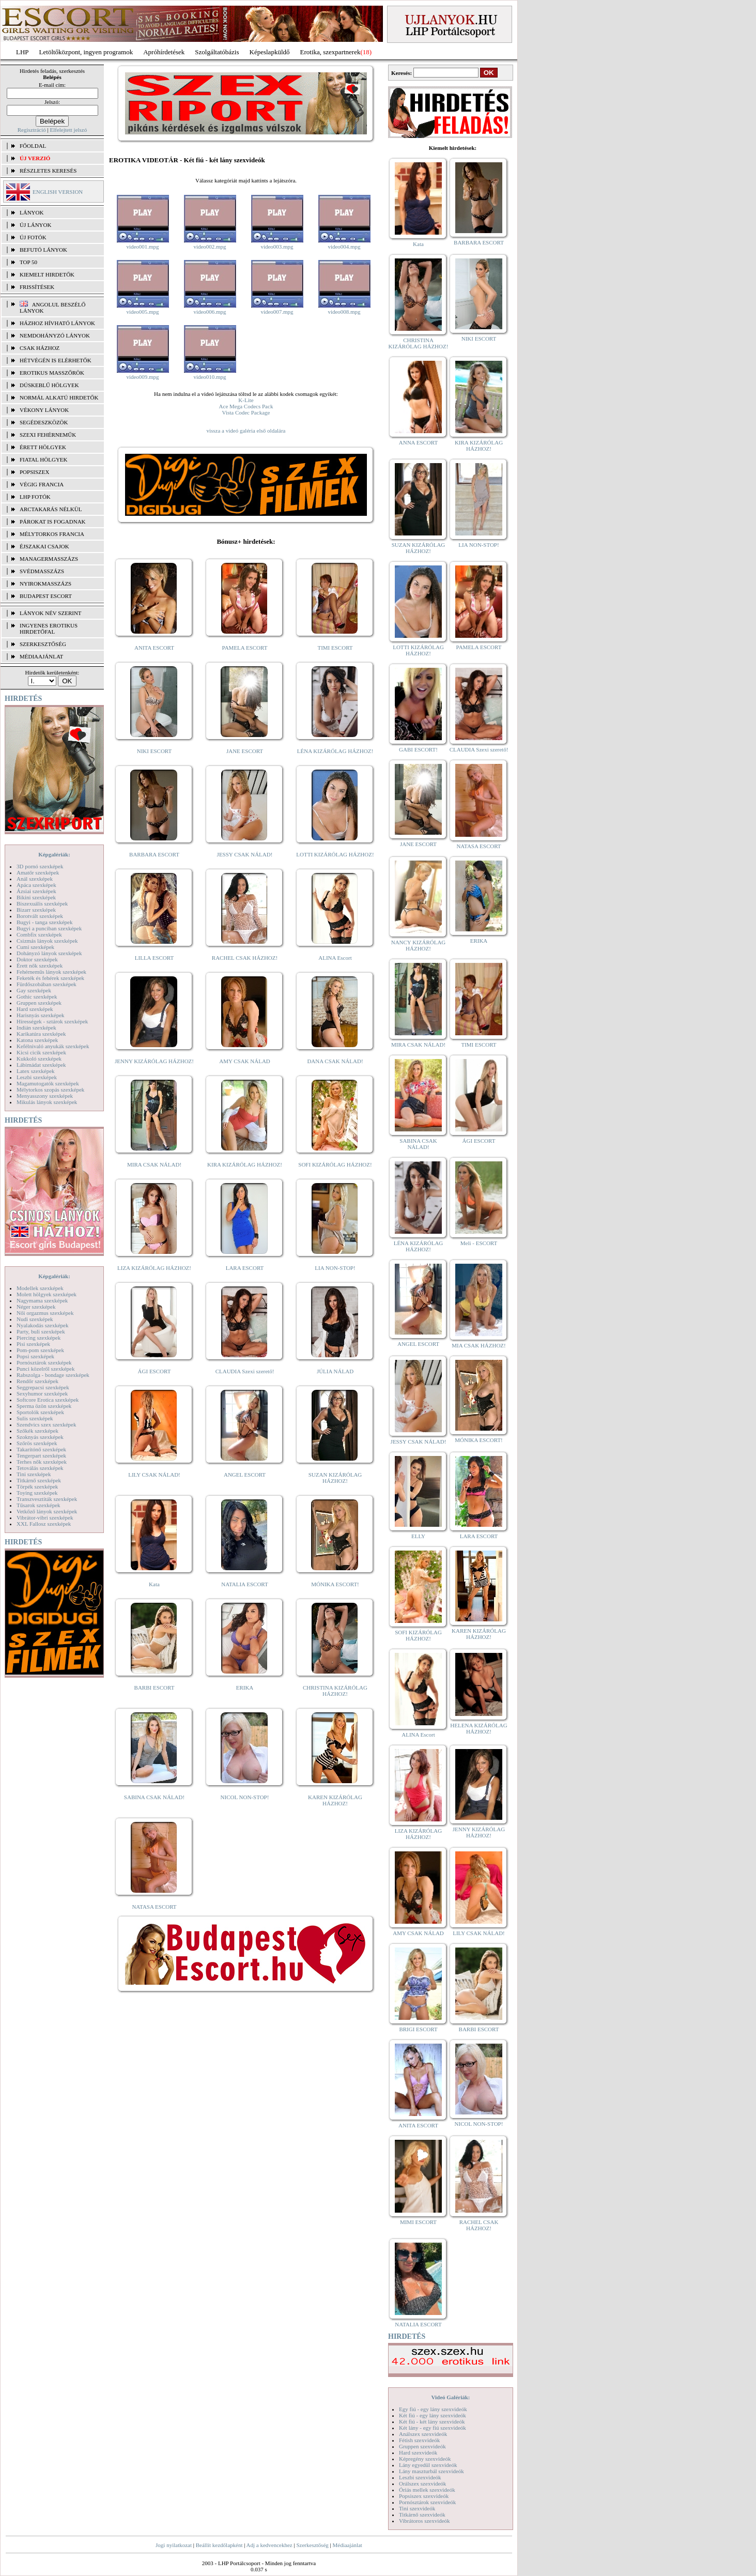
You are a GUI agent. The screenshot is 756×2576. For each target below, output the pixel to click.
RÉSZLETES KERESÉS (48, 170)
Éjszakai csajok (44, 546)
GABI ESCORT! (418, 749)
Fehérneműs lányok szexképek (51, 972)
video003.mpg (276, 246)
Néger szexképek (36, 1307)
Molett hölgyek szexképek (46, 1294)
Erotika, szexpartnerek (330, 52)
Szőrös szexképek (37, 1443)
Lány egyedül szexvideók (428, 2465)
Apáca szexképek (36, 885)
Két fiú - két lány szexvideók (432, 2421)
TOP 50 (28, 262)
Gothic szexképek (37, 996)
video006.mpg (209, 312)
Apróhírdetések (163, 52)
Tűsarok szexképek (38, 1505)
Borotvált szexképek (40, 916)
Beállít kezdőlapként (219, 2545)
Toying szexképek (37, 1493)
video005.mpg (142, 312)
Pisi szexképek (33, 1344)
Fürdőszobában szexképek (46, 984)
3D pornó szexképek (40, 866)
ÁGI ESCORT (154, 1371)
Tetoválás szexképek (40, 1468)
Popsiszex (34, 472)
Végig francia (42, 484)
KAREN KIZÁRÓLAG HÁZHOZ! (335, 1800)
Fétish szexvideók (419, 2440)
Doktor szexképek (37, 959)
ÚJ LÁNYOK (35, 225)
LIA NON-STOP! (335, 1268)
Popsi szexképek (35, 1356)
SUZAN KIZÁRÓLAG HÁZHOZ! (335, 1477)
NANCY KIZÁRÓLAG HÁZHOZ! (418, 945)
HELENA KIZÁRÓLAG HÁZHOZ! (478, 1728)
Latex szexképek (36, 1071)
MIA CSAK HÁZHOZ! (479, 1345)
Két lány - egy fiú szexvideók (432, 2428)
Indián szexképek (36, 1027)
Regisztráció (32, 130)
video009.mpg (142, 377)
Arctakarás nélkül (51, 509)
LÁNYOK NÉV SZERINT (51, 613)
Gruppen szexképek (39, 1003)
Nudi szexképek (35, 1319)
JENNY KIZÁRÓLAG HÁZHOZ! (154, 1061)
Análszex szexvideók (423, 2434)
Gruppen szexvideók (422, 2446)
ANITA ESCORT (154, 648)
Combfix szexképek (39, 934)
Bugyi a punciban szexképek (49, 928)
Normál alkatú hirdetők (59, 397)
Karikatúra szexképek (41, 1034)
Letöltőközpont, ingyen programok (86, 52)
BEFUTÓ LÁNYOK (43, 250)
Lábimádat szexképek (41, 1065)
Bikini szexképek (36, 897)
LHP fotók (35, 497)
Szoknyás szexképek (40, 1437)
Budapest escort (46, 596)
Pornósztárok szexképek (44, 1362)
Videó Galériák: (450, 2397)
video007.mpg (276, 312)
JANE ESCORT (244, 751)
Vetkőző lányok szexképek (47, 1511)
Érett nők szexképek (40, 965)
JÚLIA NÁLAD (335, 1371)
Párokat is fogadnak (53, 521)
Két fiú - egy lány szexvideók (432, 2415)
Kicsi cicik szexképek (41, 1052)
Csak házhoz (39, 348)
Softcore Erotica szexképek (48, 1400)
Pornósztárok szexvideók (427, 2502)
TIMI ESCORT (334, 648)
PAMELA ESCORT (245, 648)
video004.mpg (344, 246)
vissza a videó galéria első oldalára (245, 430)
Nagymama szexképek (42, 1300)
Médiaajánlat (347, 2545)
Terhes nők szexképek (42, 1462)
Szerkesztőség (312, 2545)
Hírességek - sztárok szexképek (52, 1021)
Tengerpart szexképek (41, 1455)
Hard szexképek (35, 1009)
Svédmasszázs (42, 571)
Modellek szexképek (40, 1288)
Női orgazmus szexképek (45, 1313)
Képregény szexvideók (425, 2459)
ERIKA (245, 1687)
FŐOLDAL (33, 146)
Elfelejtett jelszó (68, 130)
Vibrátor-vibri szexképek (45, 1517)
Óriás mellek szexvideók (427, 2490)
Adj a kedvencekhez (269, 2545)
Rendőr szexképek (37, 1381)
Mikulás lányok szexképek (47, 1102)
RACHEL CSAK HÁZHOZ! (244, 958)
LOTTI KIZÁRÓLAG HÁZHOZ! (335, 854)
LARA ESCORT (245, 1268)
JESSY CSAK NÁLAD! (245, 854)
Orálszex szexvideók (422, 2483)
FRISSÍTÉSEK (37, 287)
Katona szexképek (37, 1040)
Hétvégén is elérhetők (55, 360)
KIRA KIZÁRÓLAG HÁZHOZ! (244, 1164)
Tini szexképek (34, 1474)
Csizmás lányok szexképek (47, 941)
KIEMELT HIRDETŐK (47, 274)
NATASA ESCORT (154, 1907)
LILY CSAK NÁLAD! (154, 1474)
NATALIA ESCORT (244, 1584)
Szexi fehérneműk (48, 435)
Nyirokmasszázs (45, 583)
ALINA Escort (334, 958)
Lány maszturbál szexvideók (431, 2471)
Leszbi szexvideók (420, 2477)
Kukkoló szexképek (39, 1058)
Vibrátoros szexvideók (424, 2521)
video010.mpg (209, 377)
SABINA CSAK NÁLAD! (154, 1797)
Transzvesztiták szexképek (47, 1499)
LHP (22, 52)
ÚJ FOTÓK (33, 237)
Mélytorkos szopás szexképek (50, 1089)
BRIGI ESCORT (418, 2029)
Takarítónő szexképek (41, 1449)
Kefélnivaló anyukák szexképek (53, 1046)
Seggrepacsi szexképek (43, 1387)
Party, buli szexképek (41, 1331)
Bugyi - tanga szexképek (44, 922)
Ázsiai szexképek (36, 891)
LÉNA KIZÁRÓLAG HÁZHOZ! (335, 751)
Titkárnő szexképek (39, 1480)
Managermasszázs (49, 559)
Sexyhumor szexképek (42, 1393)
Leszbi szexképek (37, 1077)
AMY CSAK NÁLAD (244, 1061)
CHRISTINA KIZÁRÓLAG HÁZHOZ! (335, 1690)
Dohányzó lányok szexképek (49, 953)
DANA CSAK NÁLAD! (335, 1061)
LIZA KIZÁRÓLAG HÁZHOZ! (154, 1268)
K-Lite (245, 400)
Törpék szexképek (37, 1486)
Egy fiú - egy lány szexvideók (433, 2409)
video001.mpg (142, 246)
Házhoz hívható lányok (57, 323)
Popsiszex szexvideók (424, 2496)
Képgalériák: (54, 854)
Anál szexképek (35, 879)
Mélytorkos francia (52, 534)
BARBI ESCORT (154, 1687)
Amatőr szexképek (38, 872)
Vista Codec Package (246, 412)
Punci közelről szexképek (45, 1369)
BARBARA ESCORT (154, 854)
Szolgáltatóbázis (217, 52)
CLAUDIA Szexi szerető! (244, 1371)
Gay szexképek (34, 990)
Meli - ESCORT (478, 1243)
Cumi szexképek (35, 947)
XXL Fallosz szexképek (44, 1524)
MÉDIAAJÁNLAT (41, 656)
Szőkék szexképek (37, 1431)
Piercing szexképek (38, 1338)
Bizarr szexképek (36, 910)
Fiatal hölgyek (44, 459)
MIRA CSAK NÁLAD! (154, 1164)
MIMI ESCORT (418, 2222)
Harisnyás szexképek (41, 1015)
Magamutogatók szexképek (48, 1083)
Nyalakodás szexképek (43, 1325)
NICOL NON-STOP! (245, 1797)
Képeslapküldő (270, 52)
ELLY (418, 1536)
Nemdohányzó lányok (55, 335)
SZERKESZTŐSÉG (43, 644)
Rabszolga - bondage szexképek (53, 1375)
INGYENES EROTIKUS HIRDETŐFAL (49, 628)
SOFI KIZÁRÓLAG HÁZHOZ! (335, 1164)
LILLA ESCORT (154, 958)
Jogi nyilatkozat (174, 2545)
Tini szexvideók (417, 2508)
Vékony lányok (44, 410)
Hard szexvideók (418, 2452)
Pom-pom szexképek (40, 1350)
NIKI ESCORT (154, 751)
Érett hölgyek (43, 447)
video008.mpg (344, 312)
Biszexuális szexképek (42, 903)
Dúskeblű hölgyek (49, 385)
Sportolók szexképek (40, 1412)
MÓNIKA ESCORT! (335, 1584)
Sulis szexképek (35, 1418)
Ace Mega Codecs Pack (246, 406)
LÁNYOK (31, 212)
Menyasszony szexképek (45, 1096)
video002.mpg (209, 246)
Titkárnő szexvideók (422, 2514)
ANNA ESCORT (418, 442)
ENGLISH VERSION (58, 192)
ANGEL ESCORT (245, 1474)
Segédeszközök (44, 422)
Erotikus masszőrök (52, 373)
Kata (154, 1584)
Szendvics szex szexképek (46, 1424)
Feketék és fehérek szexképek (50, 978)
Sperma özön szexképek (44, 1406)
